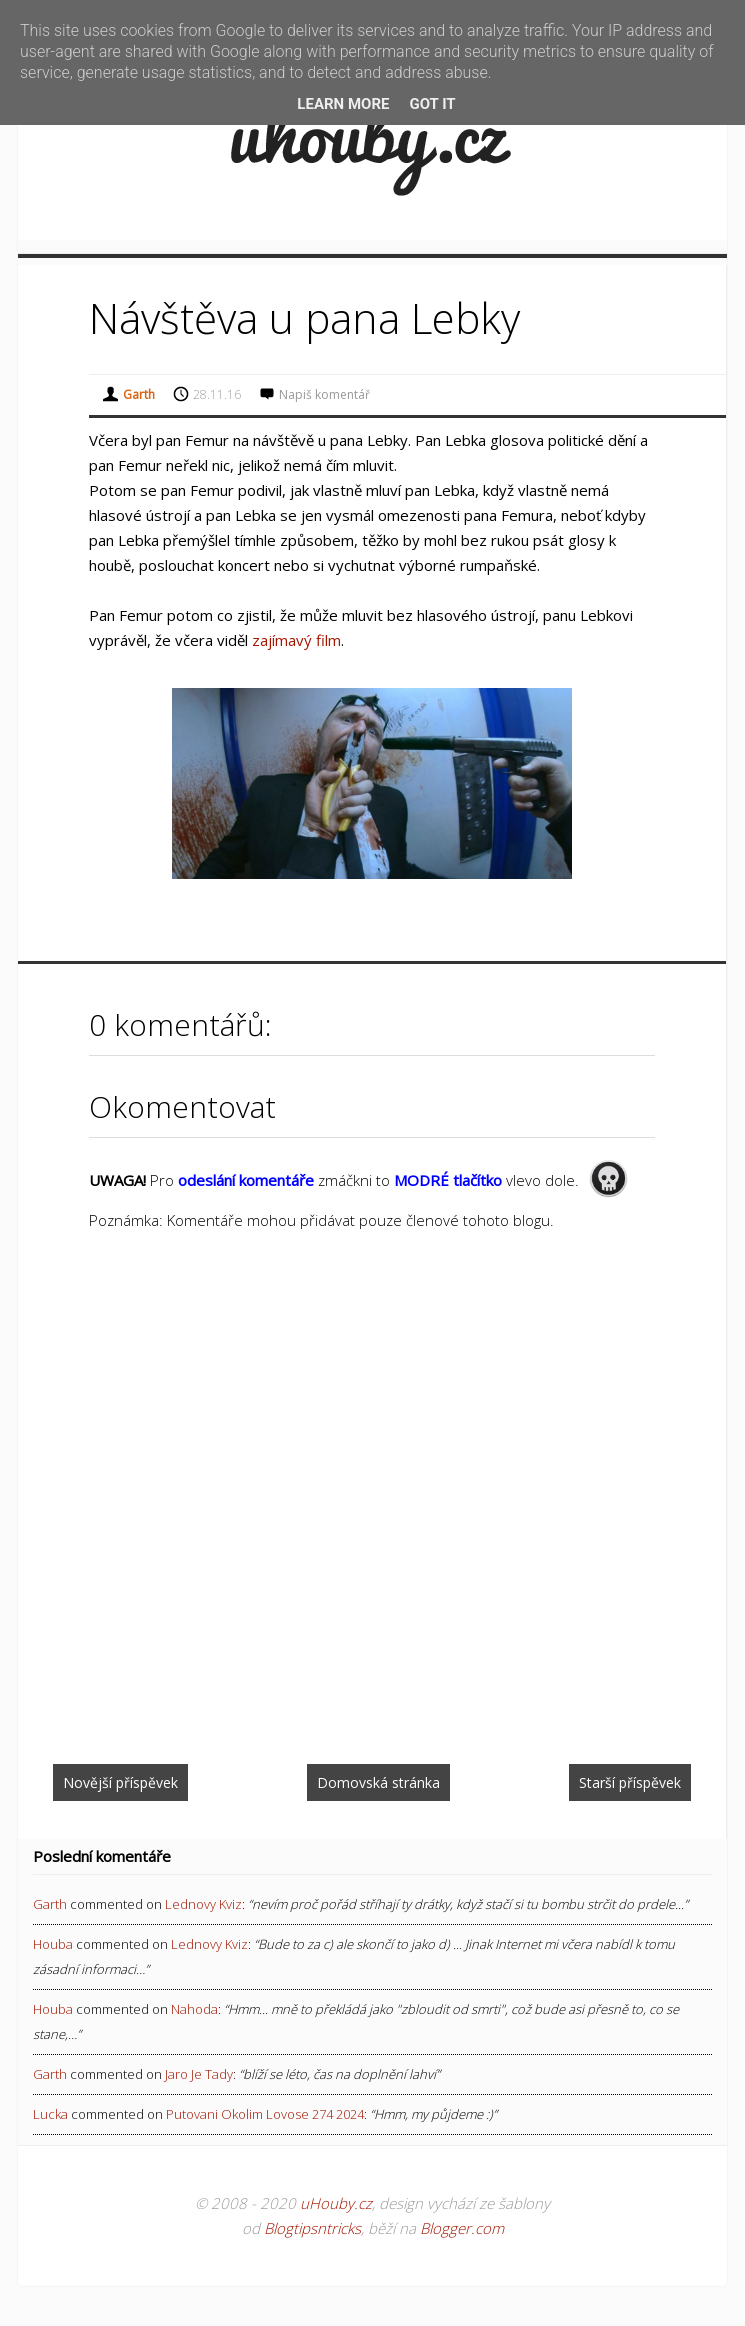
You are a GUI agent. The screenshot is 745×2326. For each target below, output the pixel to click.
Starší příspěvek (630, 1782)
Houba (53, 1944)
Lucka (50, 2114)
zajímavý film (296, 640)
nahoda (194, 2009)
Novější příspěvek (120, 1782)
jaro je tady (199, 2074)
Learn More (343, 104)
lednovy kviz (203, 1904)
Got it (432, 104)
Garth (50, 1904)
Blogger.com (462, 2228)
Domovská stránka (378, 1782)
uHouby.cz (336, 2203)
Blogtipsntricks (312, 2228)
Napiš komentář (324, 394)
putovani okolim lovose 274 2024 (265, 2114)
